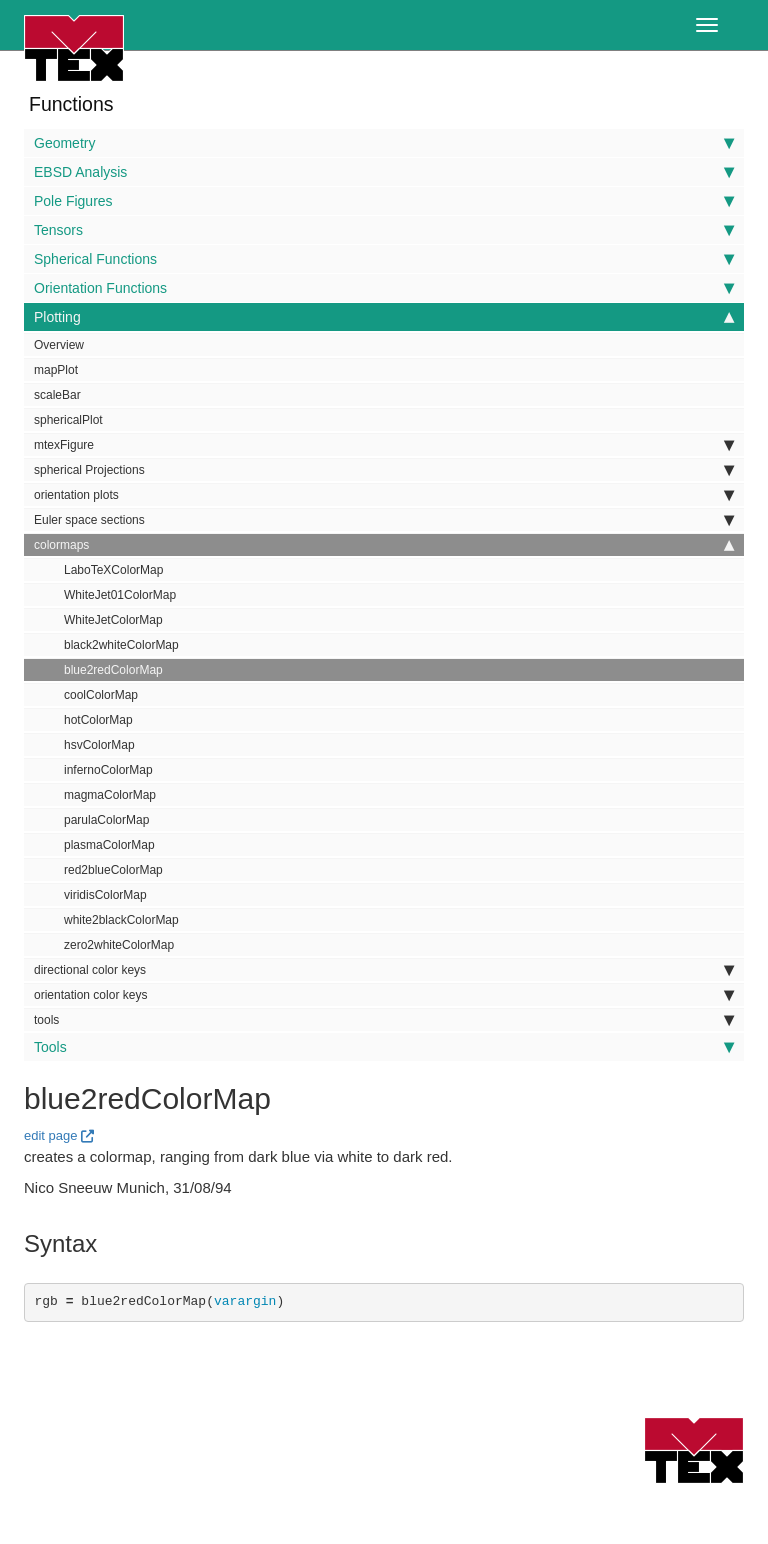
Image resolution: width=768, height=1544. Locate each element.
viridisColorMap (105, 895)
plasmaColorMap (109, 845)
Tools (384, 1047)
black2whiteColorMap (121, 645)
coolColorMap (101, 695)
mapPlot (56, 370)
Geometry (384, 143)
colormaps (384, 545)
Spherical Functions (384, 259)
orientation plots (384, 495)
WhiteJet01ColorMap (120, 595)
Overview (59, 345)
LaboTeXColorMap (113, 570)
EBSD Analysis (384, 172)
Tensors (384, 230)
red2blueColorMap (113, 870)
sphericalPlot (68, 420)
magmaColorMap (110, 795)
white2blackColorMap (121, 920)
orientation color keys (384, 995)
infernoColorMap (108, 770)
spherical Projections (384, 470)
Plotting (384, 317)
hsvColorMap (99, 745)
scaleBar (57, 395)
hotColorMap (98, 720)
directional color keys (384, 970)
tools (384, 1020)
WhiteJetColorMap (113, 620)
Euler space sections (384, 520)
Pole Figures (384, 201)
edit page (51, 1135)
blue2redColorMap (113, 670)
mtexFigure (384, 445)
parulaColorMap (106, 820)
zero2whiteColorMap (119, 945)
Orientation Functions (384, 288)
